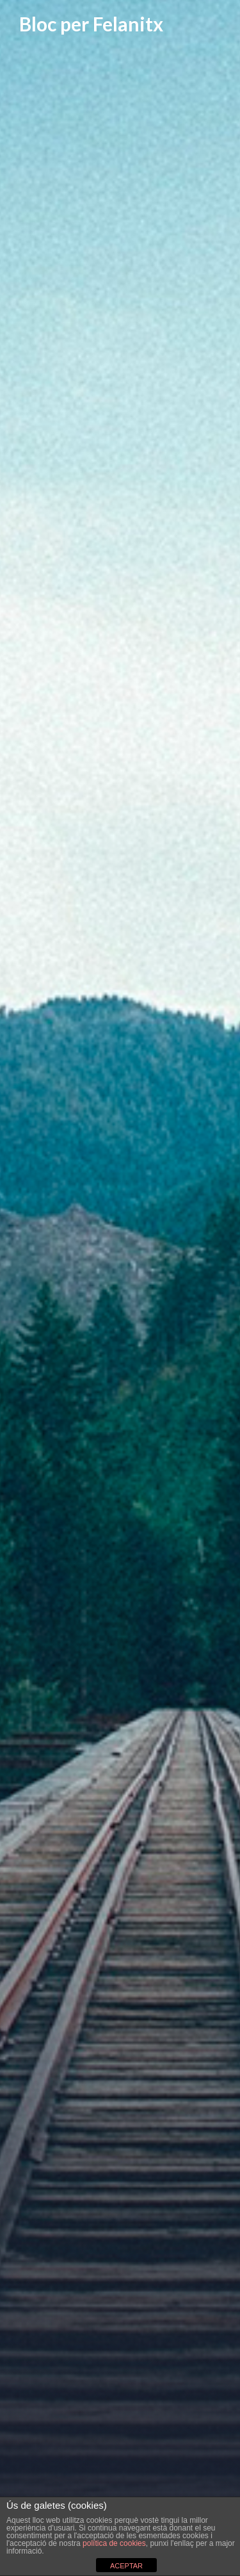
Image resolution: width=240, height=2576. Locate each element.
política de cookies (114, 2543)
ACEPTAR (126, 2566)
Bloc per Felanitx (91, 24)
